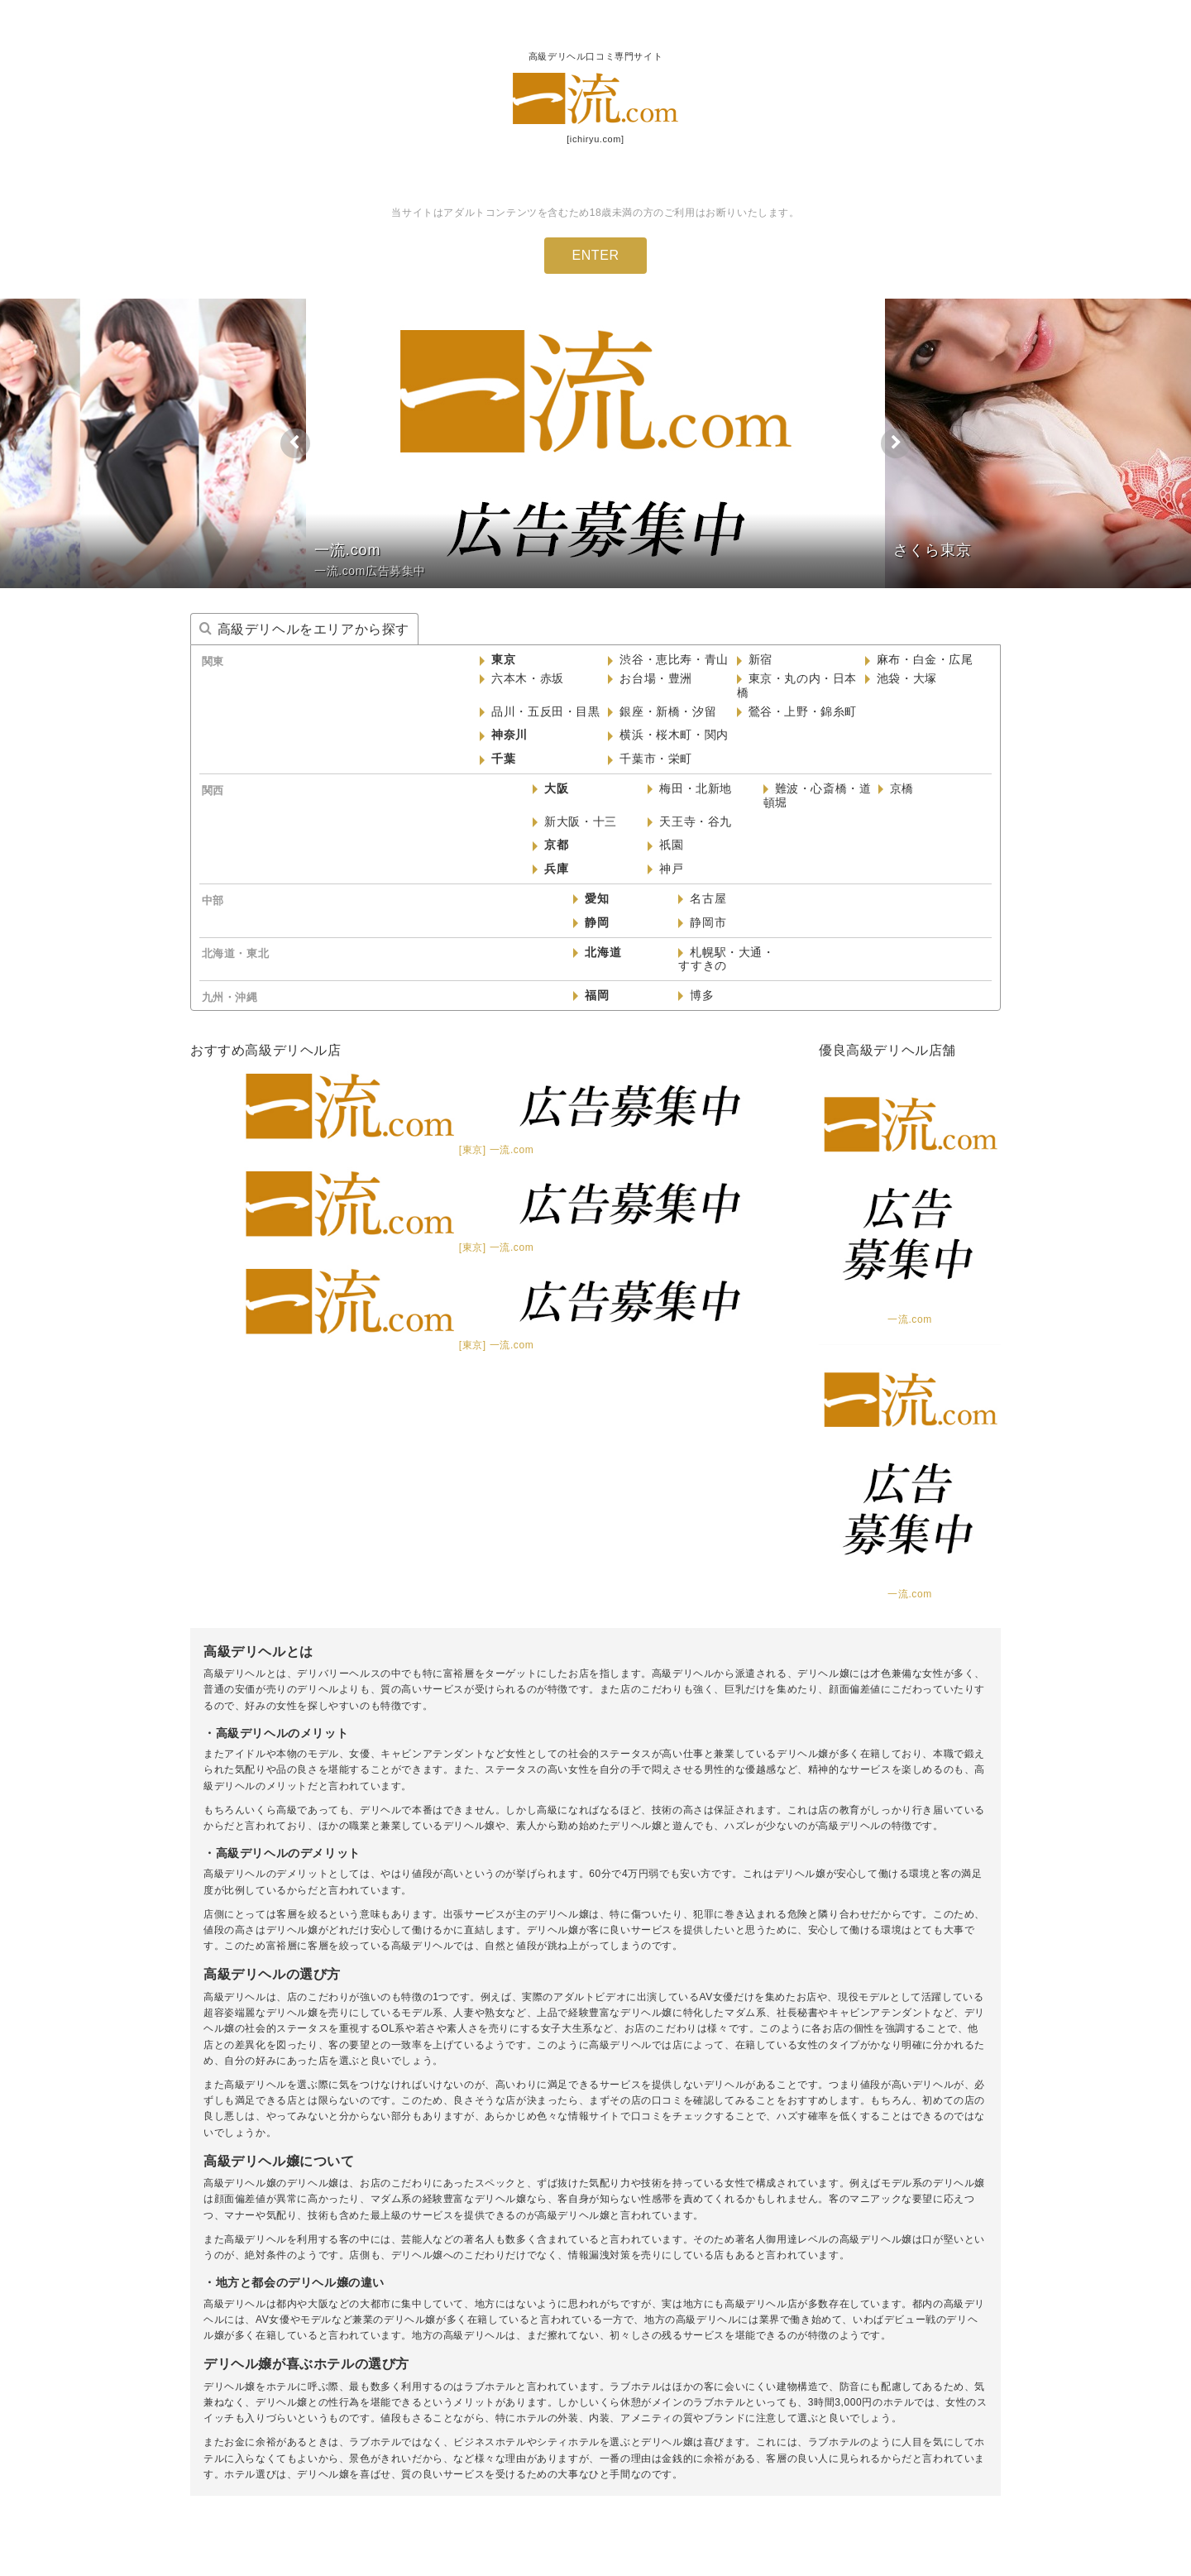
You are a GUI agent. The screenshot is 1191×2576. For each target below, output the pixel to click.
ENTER (595, 255)
